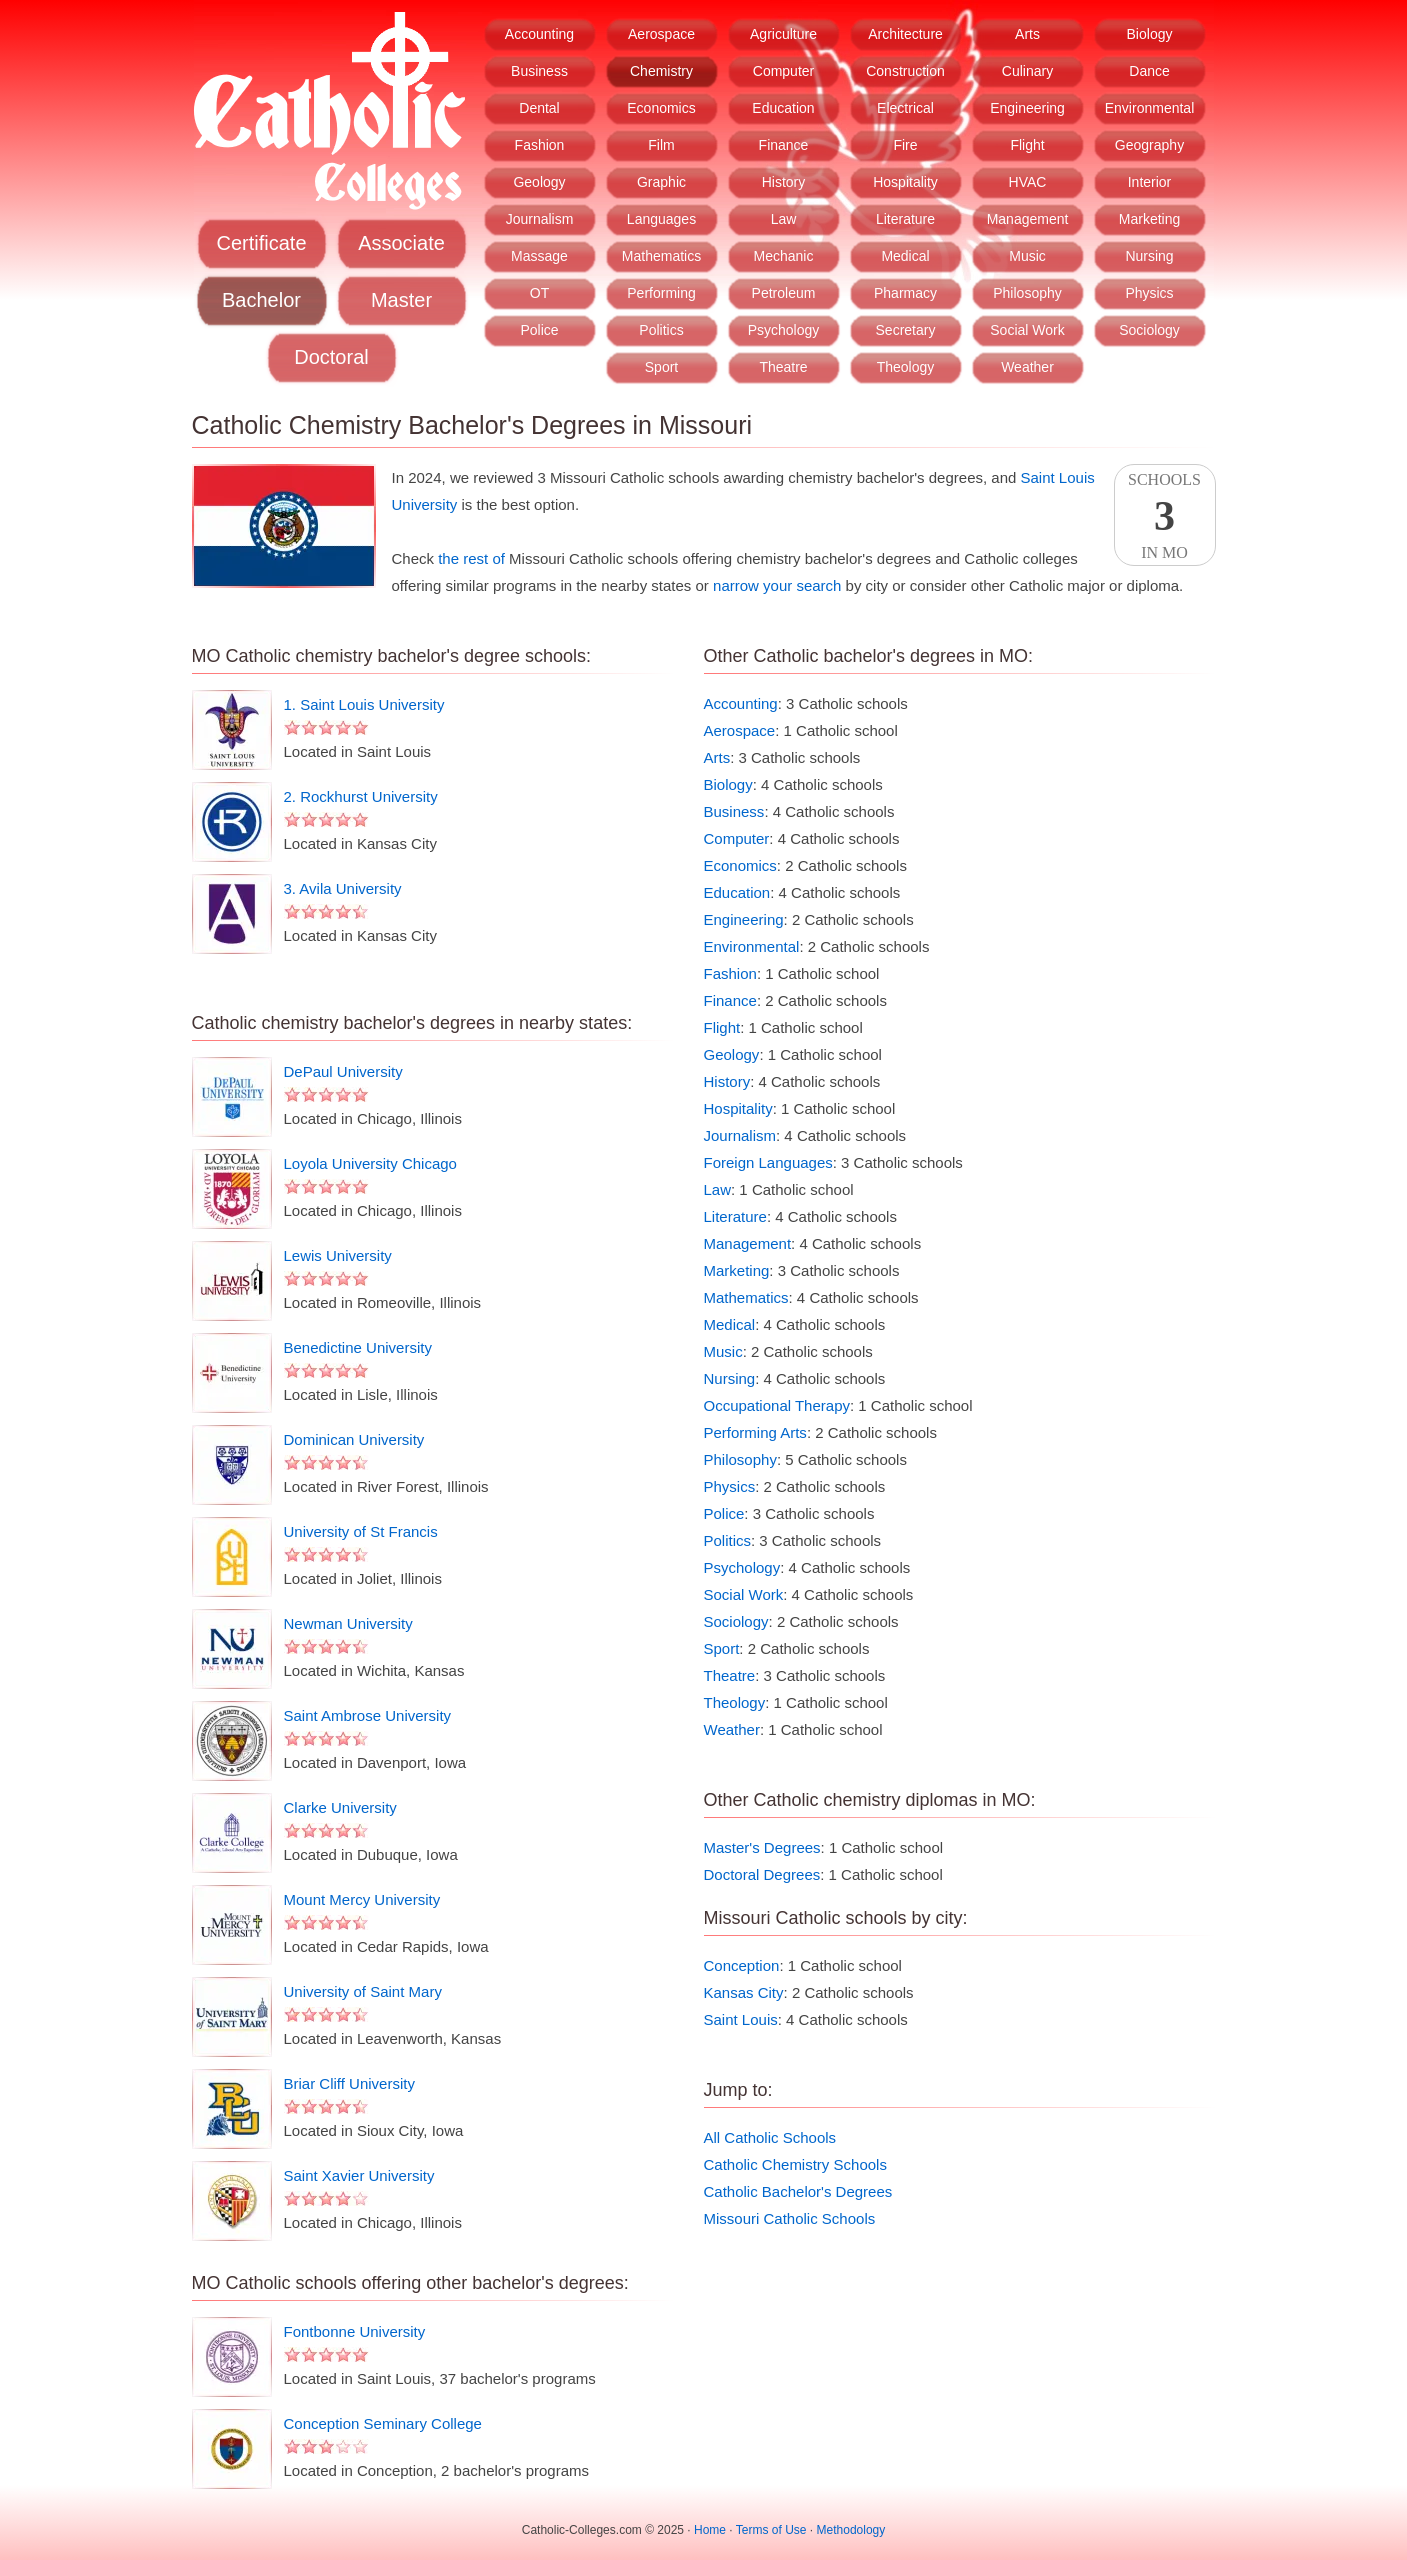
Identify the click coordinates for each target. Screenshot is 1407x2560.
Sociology (1149, 330)
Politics (661, 330)
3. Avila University (343, 888)
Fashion (540, 145)
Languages (661, 219)
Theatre (783, 367)
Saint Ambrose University (368, 1715)
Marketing (1149, 219)
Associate (401, 243)
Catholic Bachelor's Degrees (798, 2191)
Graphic (661, 182)
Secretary (906, 330)
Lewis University (338, 1255)
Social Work (1027, 330)
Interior (1150, 182)
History (784, 182)
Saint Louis (741, 2019)
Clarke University (340, 1807)
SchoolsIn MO (1165, 516)
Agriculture (783, 34)
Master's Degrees (762, 1847)
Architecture (905, 34)
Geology (539, 182)
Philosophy (1027, 293)
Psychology (784, 330)
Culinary (1027, 71)
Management (1028, 219)
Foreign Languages (768, 1162)
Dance (1149, 71)
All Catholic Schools (770, 2137)
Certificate (261, 243)
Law (784, 219)
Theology (906, 367)
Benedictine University (358, 1347)
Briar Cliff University (349, 2083)
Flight (1027, 145)
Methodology (851, 2530)
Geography (1149, 145)
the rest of (471, 558)
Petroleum (784, 293)
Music (1027, 256)
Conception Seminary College (383, 2423)
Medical (905, 256)
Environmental (1150, 108)
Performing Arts (755, 1432)
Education (783, 108)
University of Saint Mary (363, 1991)
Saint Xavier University (359, 2175)
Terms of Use (771, 2530)
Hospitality (905, 182)
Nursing (1149, 256)
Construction (905, 71)
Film (661, 145)
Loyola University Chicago (370, 1163)
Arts (1027, 34)
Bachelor (261, 300)
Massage (539, 256)
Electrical (905, 108)
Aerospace (661, 34)
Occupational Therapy (777, 1405)
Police (539, 330)
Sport (661, 367)
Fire (905, 145)
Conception (742, 1965)
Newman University (348, 1623)
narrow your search (777, 585)
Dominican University (354, 1439)
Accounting (539, 34)
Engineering (1027, 108)
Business (539, 71)
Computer (783, 71)
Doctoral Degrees (762, 1874)
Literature (905, 219)
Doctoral (331, 357)
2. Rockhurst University (361, 796)
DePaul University (343, 1071)
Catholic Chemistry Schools (795, 2164)
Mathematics (661, 256)
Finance (784, 145)
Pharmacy (905, 293)
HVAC (1028, 182)
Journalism (540, 219)
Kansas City (744, 1992)
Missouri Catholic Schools (790, 2218)
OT (539, 293)
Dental (539, 108)
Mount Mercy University (362, 1899)
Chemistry (661, 71)
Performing (661, 293)
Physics (1149, 293)
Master (401, 300)
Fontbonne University (355, 2331)
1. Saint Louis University (364, 704)
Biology (1150, 34)
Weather (1027, 367)
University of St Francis (361, 1531)
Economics (661, 108)
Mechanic (784, 256)
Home (710, 2530)
